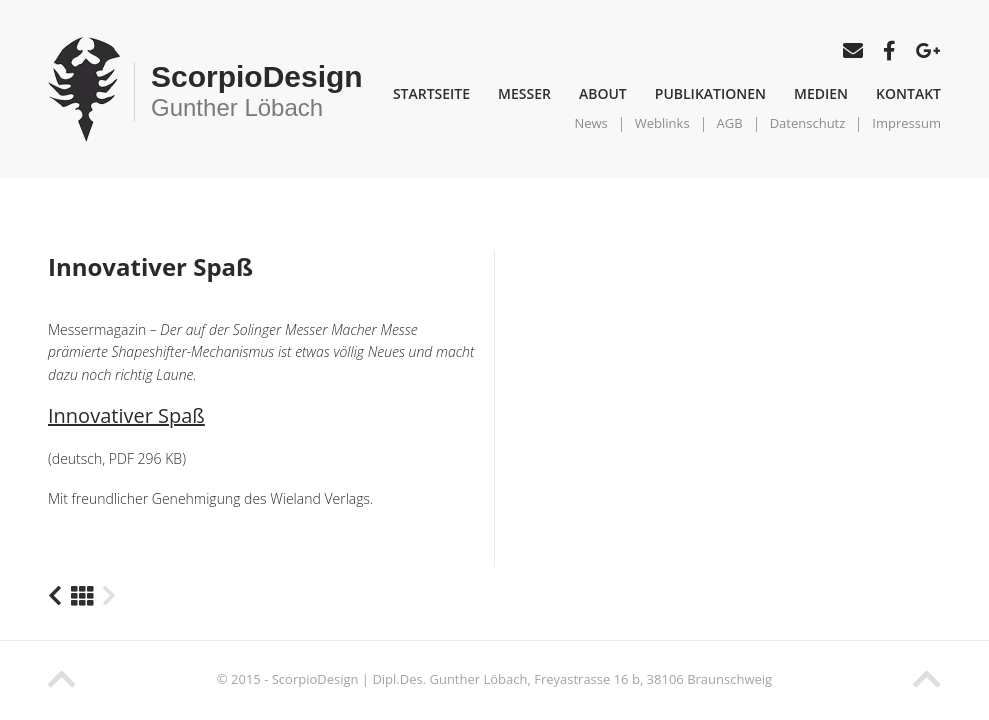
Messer (524, 93)
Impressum (906, 123)
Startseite (431, 93)
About (603, 93)
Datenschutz (808, 123)
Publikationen (710, 93)
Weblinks (662, 123)
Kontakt (908, 93)
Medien (821, 93)
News (590, 123)
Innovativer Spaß (126, 415)
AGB (730, 123)
